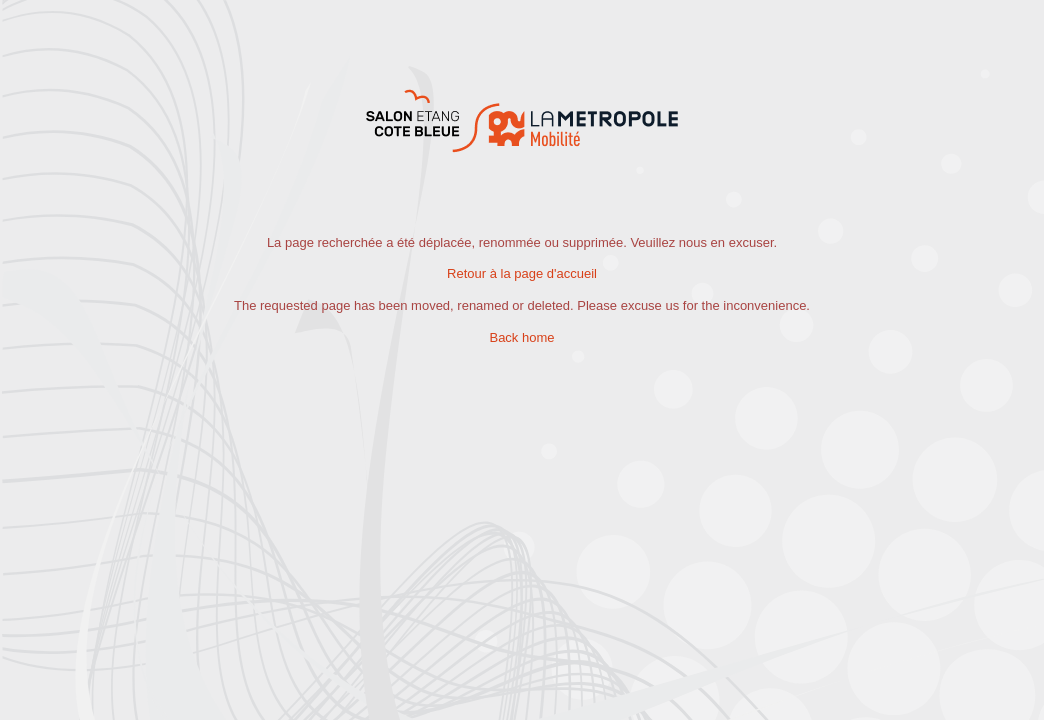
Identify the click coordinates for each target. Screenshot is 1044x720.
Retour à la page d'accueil (522, 273)
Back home (521, 337)
